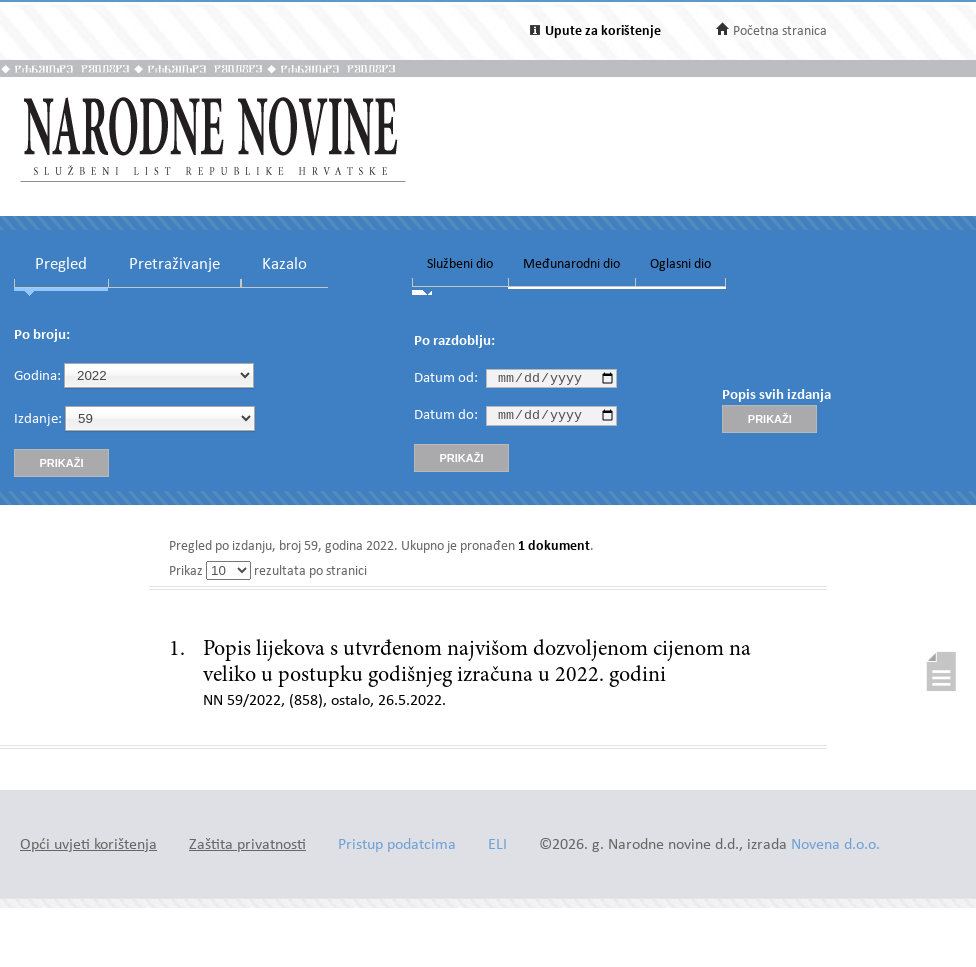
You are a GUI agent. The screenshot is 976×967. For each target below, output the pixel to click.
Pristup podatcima (397, 845)
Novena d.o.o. (835, 845)
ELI (497, 845)
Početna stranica (780, 31)
